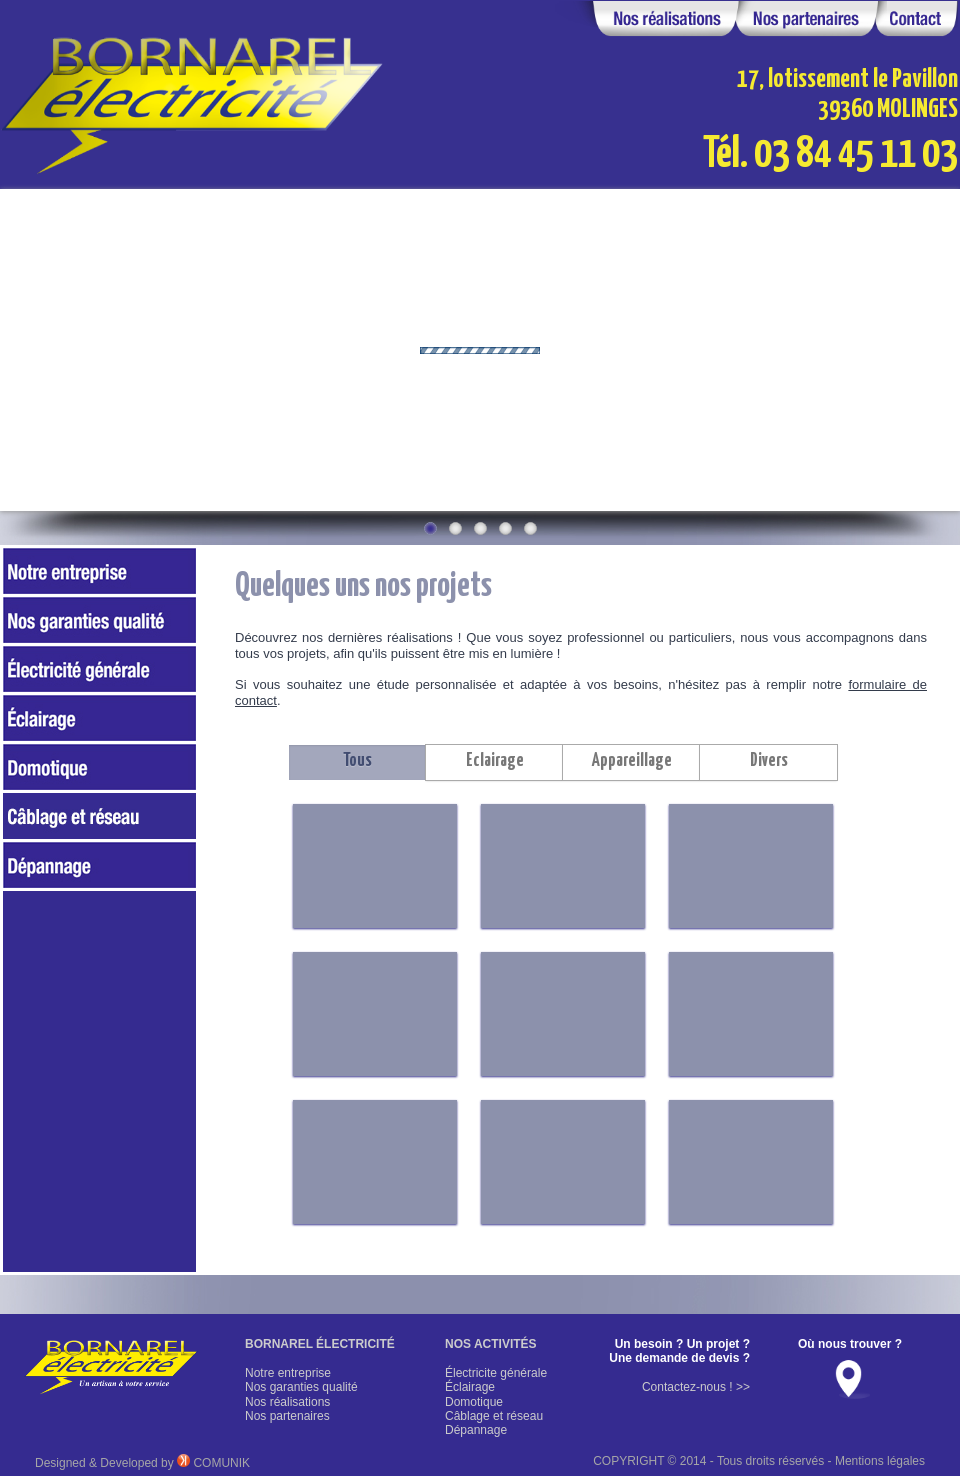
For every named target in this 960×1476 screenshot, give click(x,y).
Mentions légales (880, 1461)
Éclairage (470, 1387)
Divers (769, 761)
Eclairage (495, 761)
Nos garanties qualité (301, 1387)
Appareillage (632, 761)
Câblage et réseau (494, 1416)
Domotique (474, 1402)
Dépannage (476, 1430)
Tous (357, 761)
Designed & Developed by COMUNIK (142, 1463)
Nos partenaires (287, 1416)
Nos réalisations (287, 1402)
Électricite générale (496, 1373)
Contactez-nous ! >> (696, 1387)
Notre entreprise (288, 1373)
